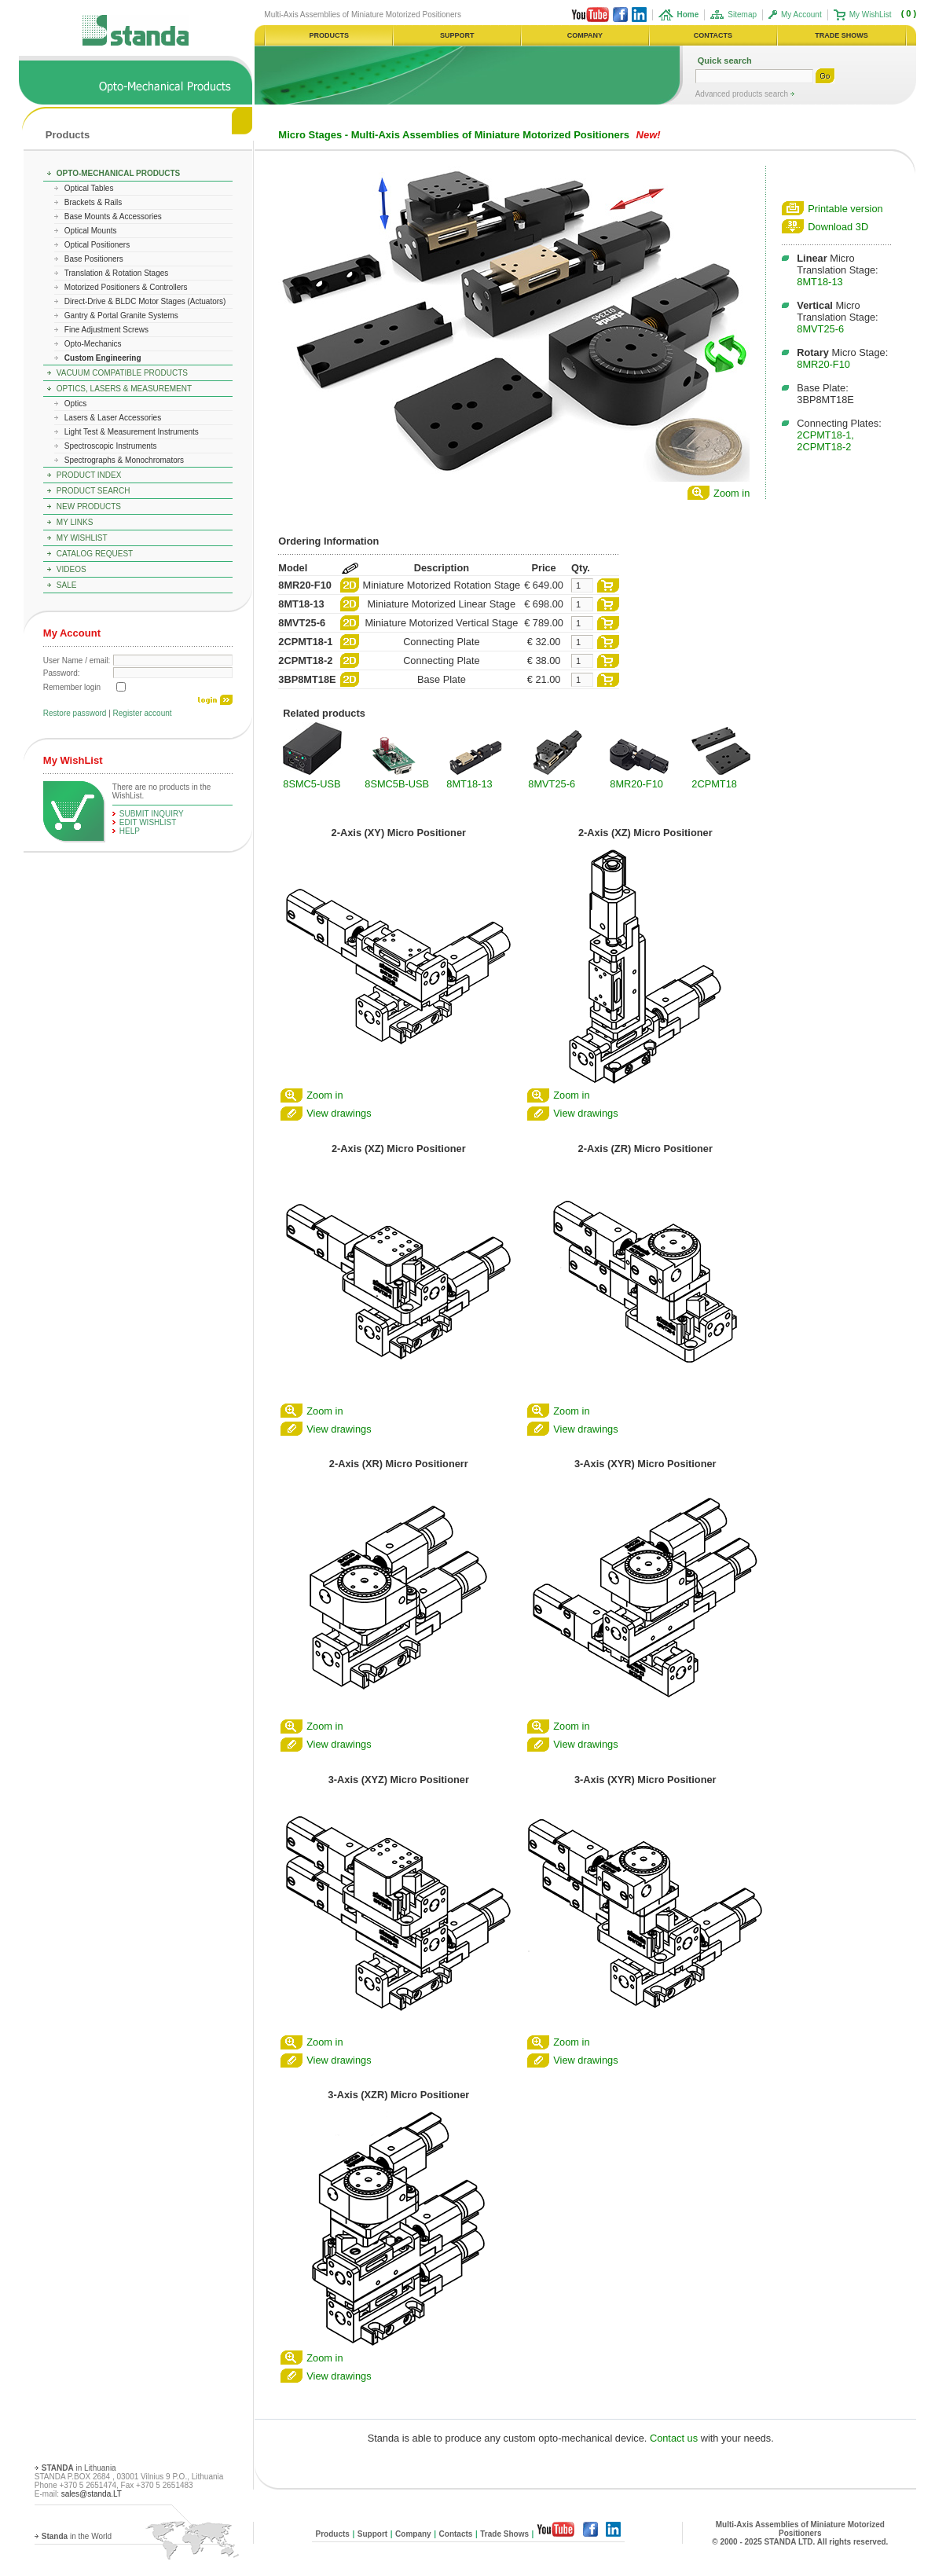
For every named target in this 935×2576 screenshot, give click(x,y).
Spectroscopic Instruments (110, 446)
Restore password (75, 713)
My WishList (870, 14)
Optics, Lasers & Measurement (124, 388)
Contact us (674, 2438)
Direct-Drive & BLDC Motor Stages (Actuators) (145, 301)
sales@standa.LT (91, 2494)
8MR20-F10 (823, 364)
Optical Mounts (90, 230)
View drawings (338, 1113)
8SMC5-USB (311, 784)
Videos (71, 569)
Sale (67, 585)
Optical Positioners (97, 244)
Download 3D (838, 227)
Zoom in (731, 493)
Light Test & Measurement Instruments (131, 431)
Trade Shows (504, 2534)
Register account (142, 713)
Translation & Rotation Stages (116, 273)
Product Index (89, 475)
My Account (801, 14)
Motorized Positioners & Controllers (126, 287)
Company (413, 2534)
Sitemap (742, 14)
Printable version (845, 209)
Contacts (456, 2534)
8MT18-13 (819, 282)
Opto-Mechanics (93, 343)
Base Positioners (93, 259)
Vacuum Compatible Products (122, 373)
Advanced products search (742, 94)
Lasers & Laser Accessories (112, 417)
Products (68, 135)
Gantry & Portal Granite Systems (121, 315)
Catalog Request (95, 553)
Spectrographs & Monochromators (124, 460)
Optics (75, 403)
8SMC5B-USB (397, 784)
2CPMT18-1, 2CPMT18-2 (825, 441)
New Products (89, 506)
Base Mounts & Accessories (113, 216)
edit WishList (148, 822)
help (129, 831)
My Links (75, 522)
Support (372, 2534)
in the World (77, 2536)
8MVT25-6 (820, 329)
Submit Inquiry (151, 813)
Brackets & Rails (93, 202)
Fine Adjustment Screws (106, 329)
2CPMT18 (714, 784)
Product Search (93, 490)
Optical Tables (89, 188)
